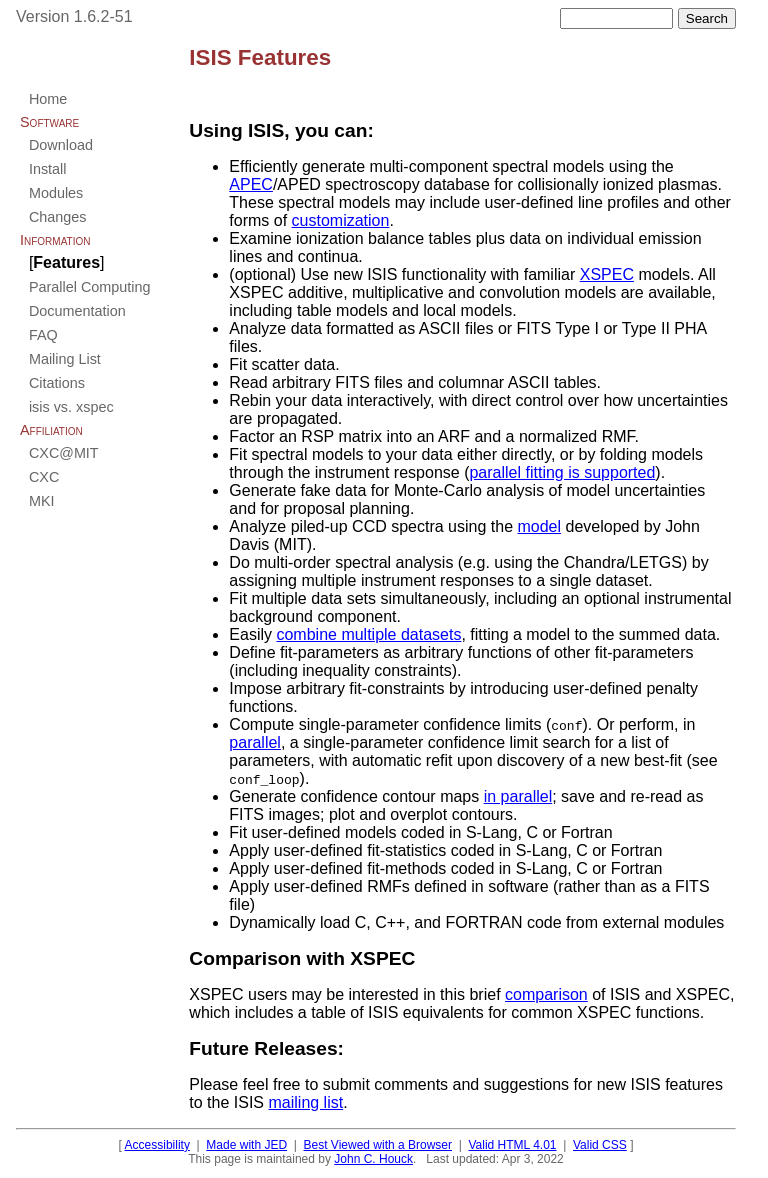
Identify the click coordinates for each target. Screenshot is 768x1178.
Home (48, 99)
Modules (56, 193)
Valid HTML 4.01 (512, 1145)
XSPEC (607, 274)
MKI (42, 501)
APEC (251, 184)
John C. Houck (373, 1159)
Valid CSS (600, 1145)
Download (61, 145)
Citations (57, 383)
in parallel (518, 796)
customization (341, 220)
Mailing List (65, 359)
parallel (255, 742)
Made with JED (246, 1145)
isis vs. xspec (71, 407)
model (539, 526)
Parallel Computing (90, 287)
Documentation (77, 311)
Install (48, 169)
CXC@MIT (64, 453)
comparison (546, 994)
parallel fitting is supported (562, 472)
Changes (58, 217)
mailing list (305, 1102)
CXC (44, 477)
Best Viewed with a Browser (378, 1145)
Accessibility (157, 1145)
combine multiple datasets (368, 634)
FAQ (43, 335)
